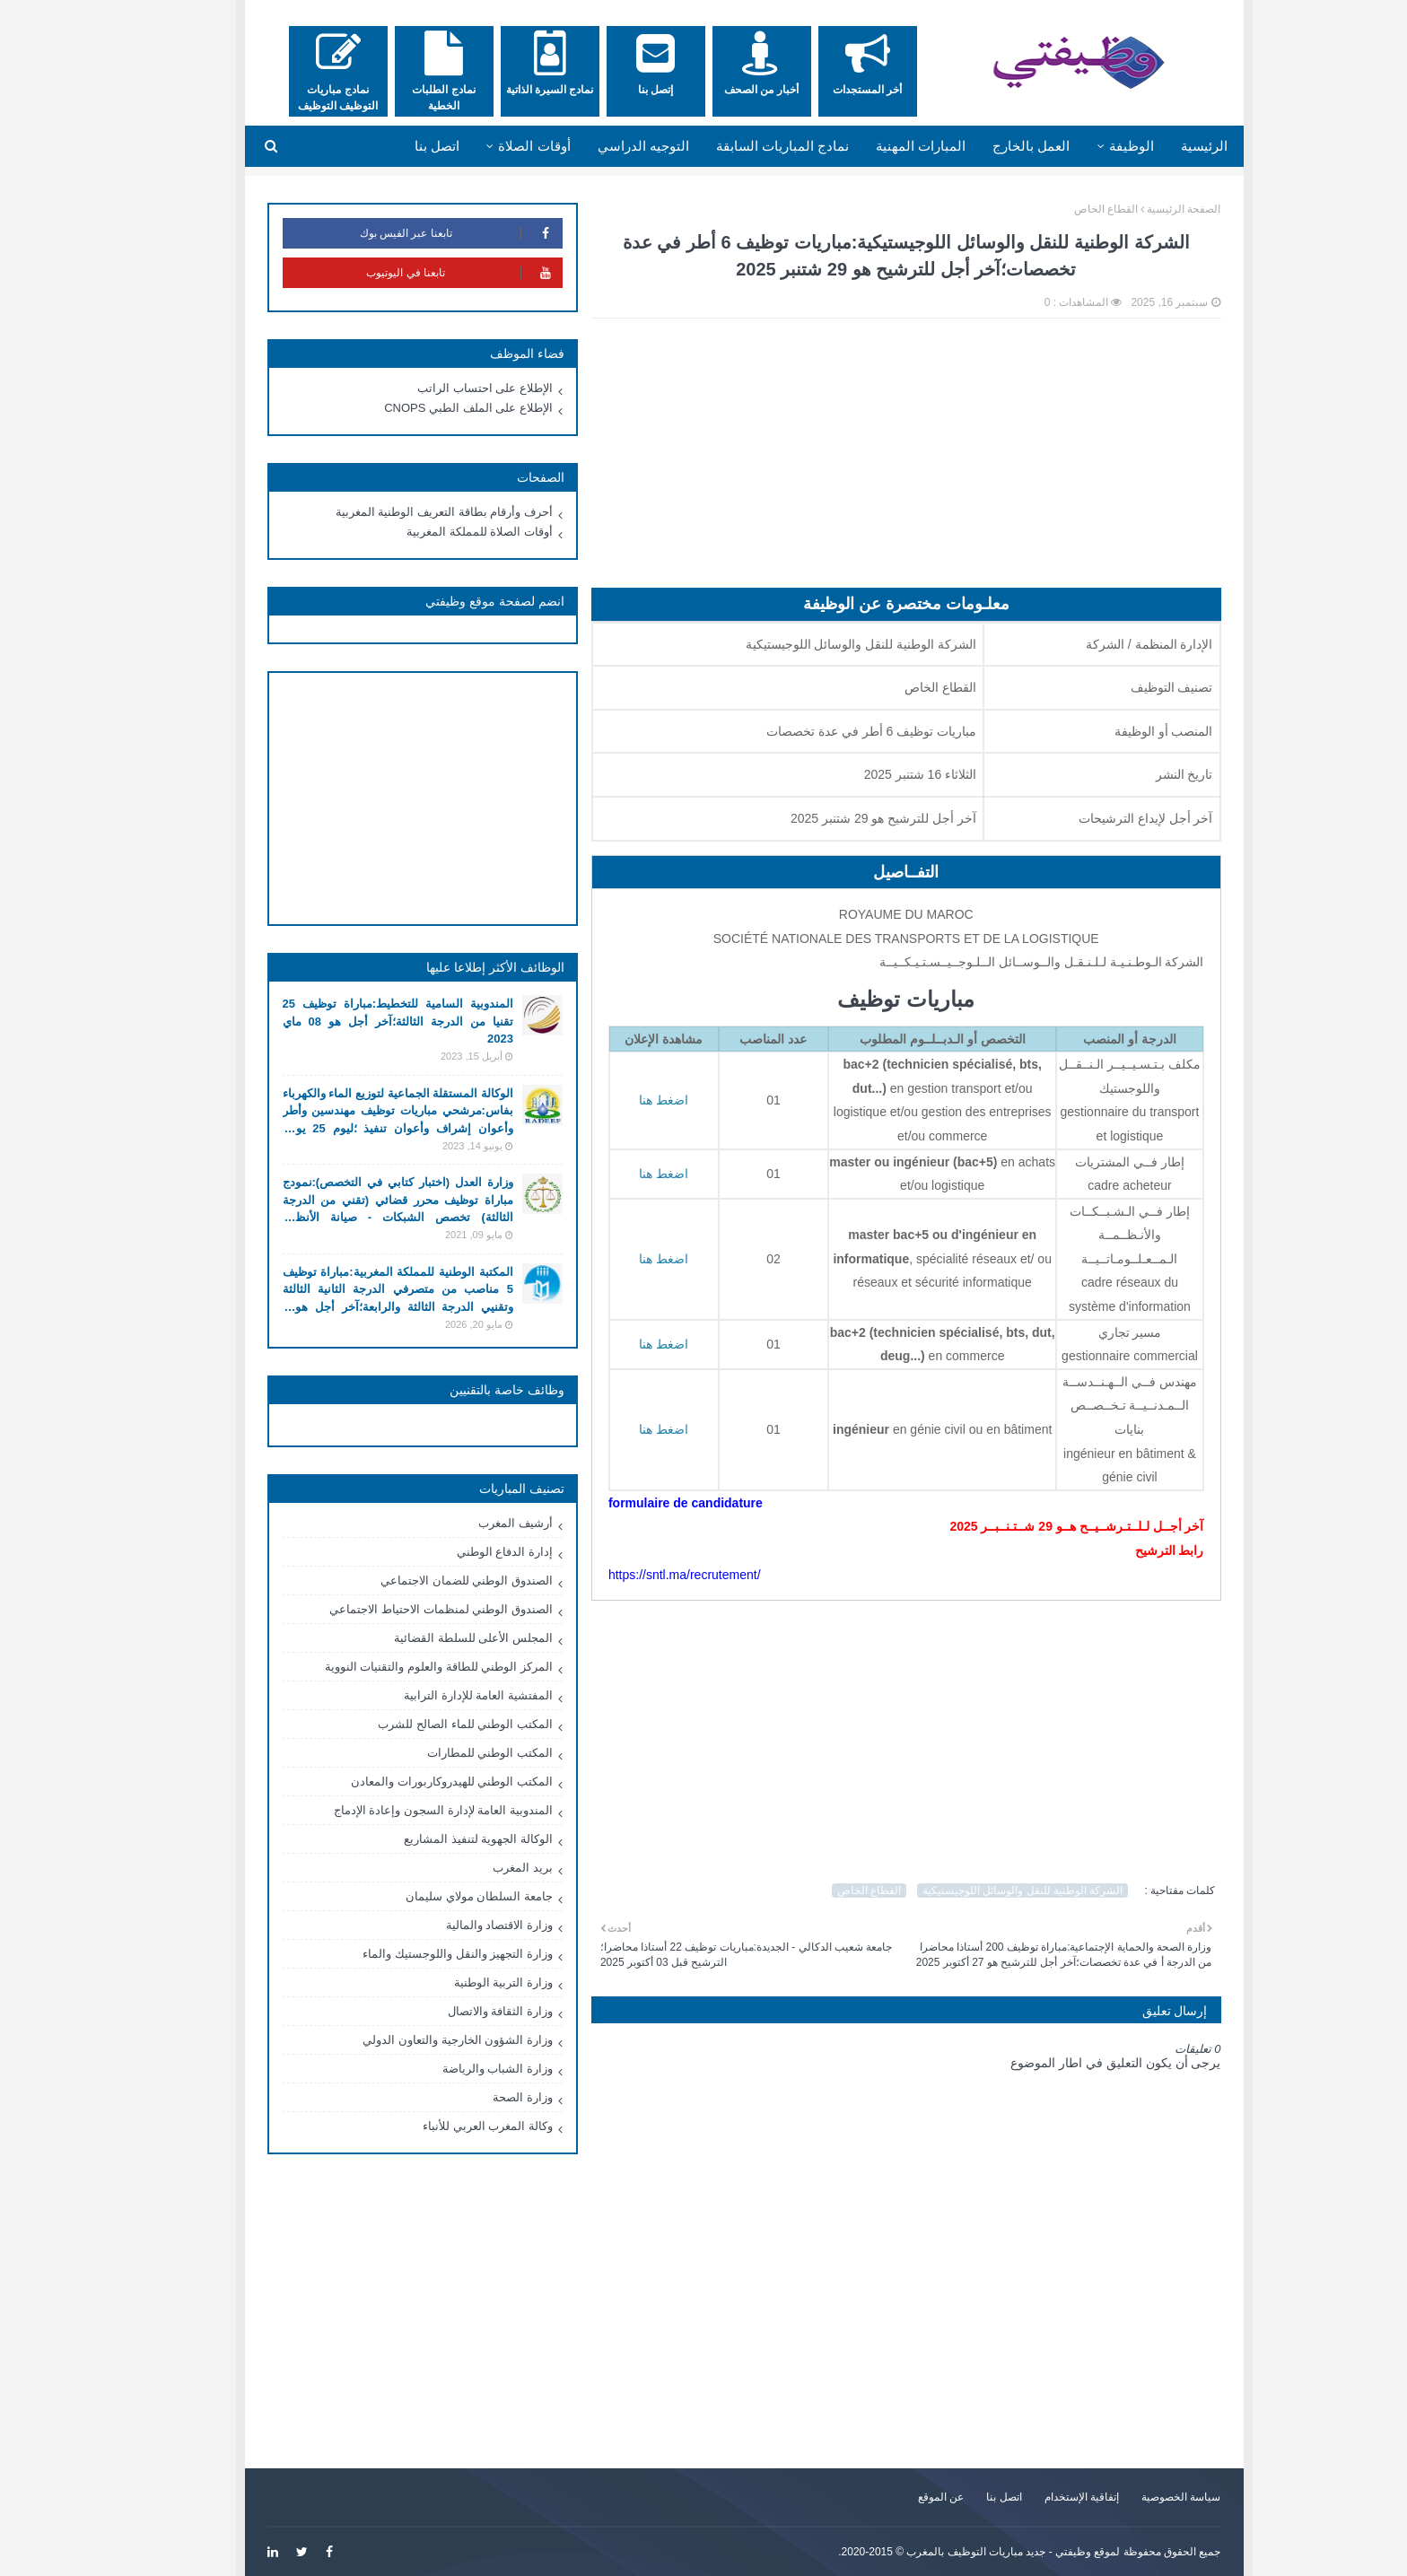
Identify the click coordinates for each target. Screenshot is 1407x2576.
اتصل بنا (963, 2497)
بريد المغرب (482, 1867)
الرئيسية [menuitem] (1163, 145)
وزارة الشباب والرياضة (457, 2068)
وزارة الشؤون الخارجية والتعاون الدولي (416, 2040)
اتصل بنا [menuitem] (396, 145)
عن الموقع (900, 2497)
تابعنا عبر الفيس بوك (420, 233)
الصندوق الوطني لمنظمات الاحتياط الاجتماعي (400, 1609)
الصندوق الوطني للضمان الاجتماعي (426, 1580)
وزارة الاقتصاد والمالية (459, 1925)
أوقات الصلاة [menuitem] (493, 145)
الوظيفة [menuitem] (1091, 145)
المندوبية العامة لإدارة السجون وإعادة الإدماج (402, 1810)
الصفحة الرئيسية (1143, 209)
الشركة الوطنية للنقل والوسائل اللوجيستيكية (982, 1890)
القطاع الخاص (1065, 209)
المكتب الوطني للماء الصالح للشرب (424, 1724)
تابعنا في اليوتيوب (423, 272)
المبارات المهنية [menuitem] (880, 145)
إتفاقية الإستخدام (1041, 2497)
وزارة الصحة (482, 2097)
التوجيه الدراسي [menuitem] (603, 145)
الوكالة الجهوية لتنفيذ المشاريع (437, 1839)
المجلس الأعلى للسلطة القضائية (433, 1638)
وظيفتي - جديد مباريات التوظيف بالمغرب (958, 2551)
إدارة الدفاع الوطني (464, 1552)
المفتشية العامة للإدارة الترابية (437, 1695)
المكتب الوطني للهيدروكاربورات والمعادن (411, 1781)
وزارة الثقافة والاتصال (459, 2011)
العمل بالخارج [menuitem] (990, 145)
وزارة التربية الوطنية (463, 1982)
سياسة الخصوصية (1140, 2497)
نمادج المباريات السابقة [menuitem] (742, 145)
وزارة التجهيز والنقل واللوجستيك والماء (416, 1953)
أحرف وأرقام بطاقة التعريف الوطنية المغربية (403, 512)
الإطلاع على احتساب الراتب (444, 388)
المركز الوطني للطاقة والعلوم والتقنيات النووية (398, 1666)
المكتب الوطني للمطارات (449, 1753)
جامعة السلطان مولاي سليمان (438, 1896)
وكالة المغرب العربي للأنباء (447, 2126)
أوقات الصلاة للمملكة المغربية (439, 531)
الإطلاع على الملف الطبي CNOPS (428, 408)
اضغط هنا (623, 1173)
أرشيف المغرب (475, 1523)
